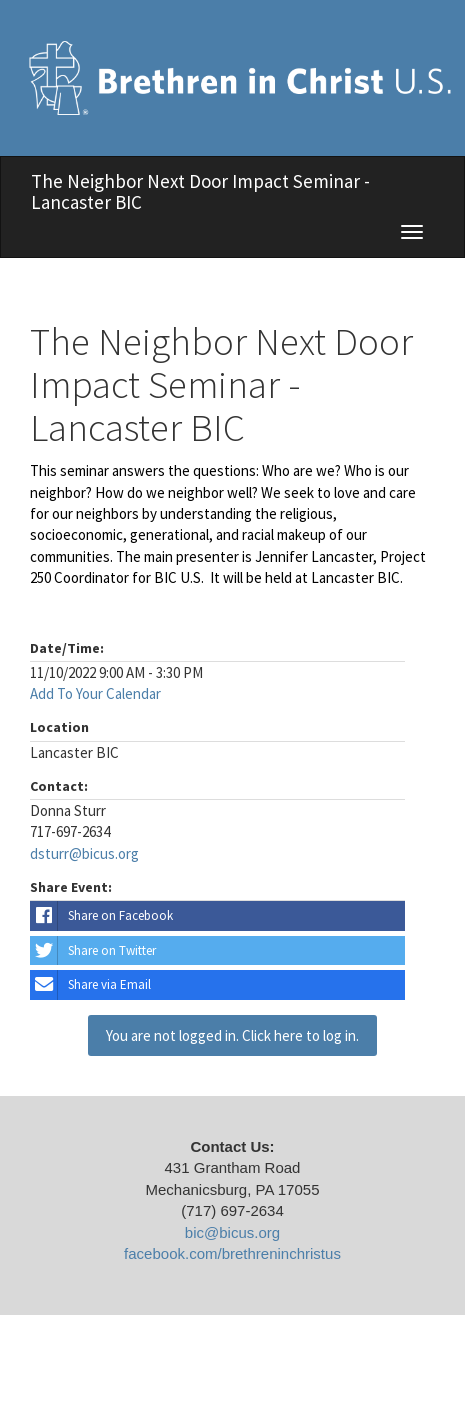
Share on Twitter (93, 951)
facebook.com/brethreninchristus (232, 1253)
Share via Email (90, 985)
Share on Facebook (101, 916)
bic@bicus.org (232, 1232)
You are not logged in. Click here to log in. (232, 1035)
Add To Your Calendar (95, 693)
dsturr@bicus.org (84, 853)
